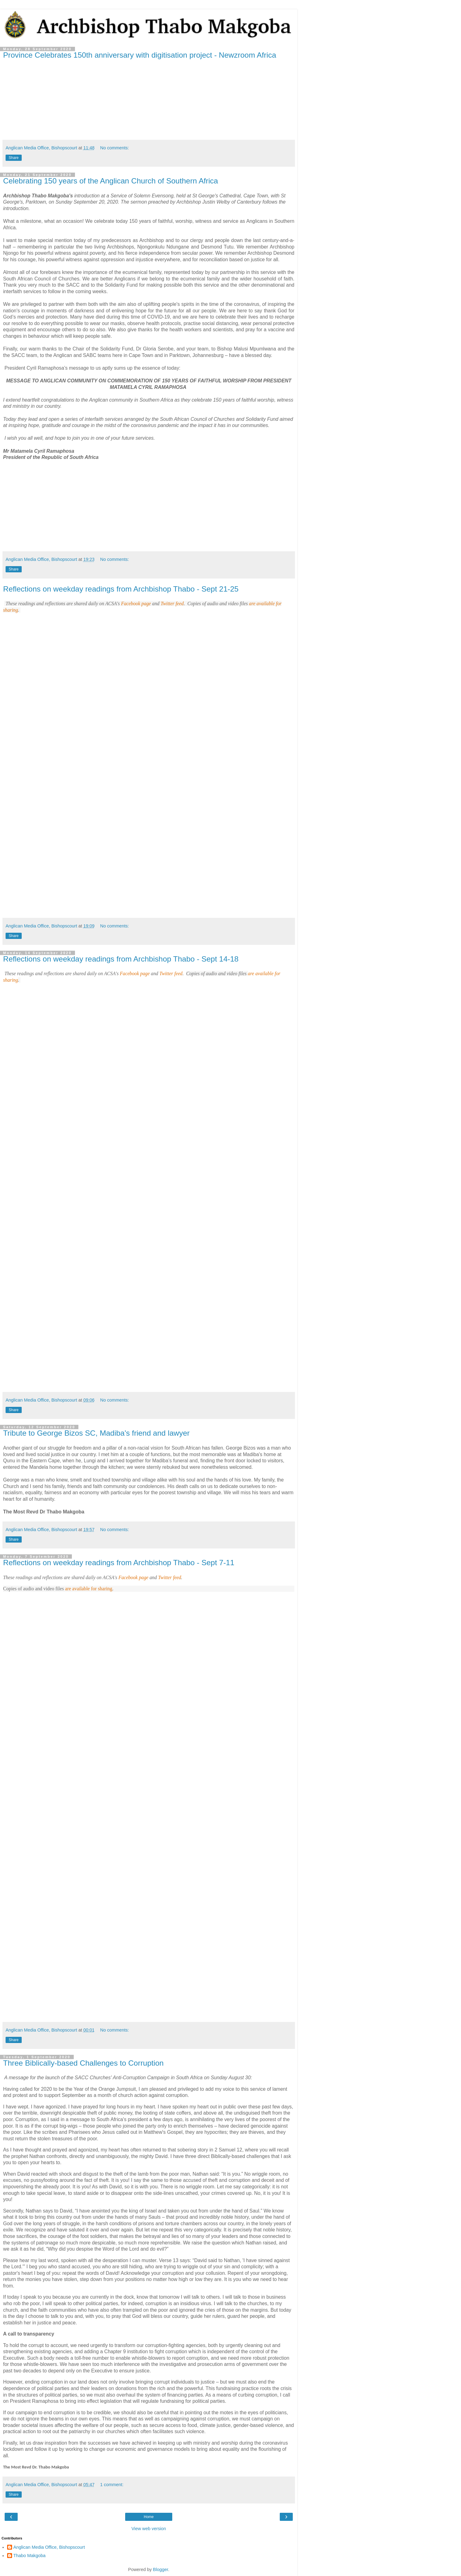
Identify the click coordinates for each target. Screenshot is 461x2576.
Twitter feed (172, 603)
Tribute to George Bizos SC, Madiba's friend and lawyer (96, 1433)
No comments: (114, 147)
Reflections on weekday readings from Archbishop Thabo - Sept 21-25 (121, 589)
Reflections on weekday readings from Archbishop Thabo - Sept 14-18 (121, 959)
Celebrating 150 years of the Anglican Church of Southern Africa (110, 181)
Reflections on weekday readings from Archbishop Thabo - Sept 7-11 (118, 1562)
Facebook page (136, 603)
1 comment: (111, 2484)
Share (14, 158)
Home (149, 2517)
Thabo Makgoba (29, 2555)
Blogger (160, 2569)
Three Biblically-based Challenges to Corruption (83, 2063)
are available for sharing (88, 1588)
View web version (148, 2528)
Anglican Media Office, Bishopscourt (49, 2547)
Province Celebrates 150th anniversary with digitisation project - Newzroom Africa (139, 55)
